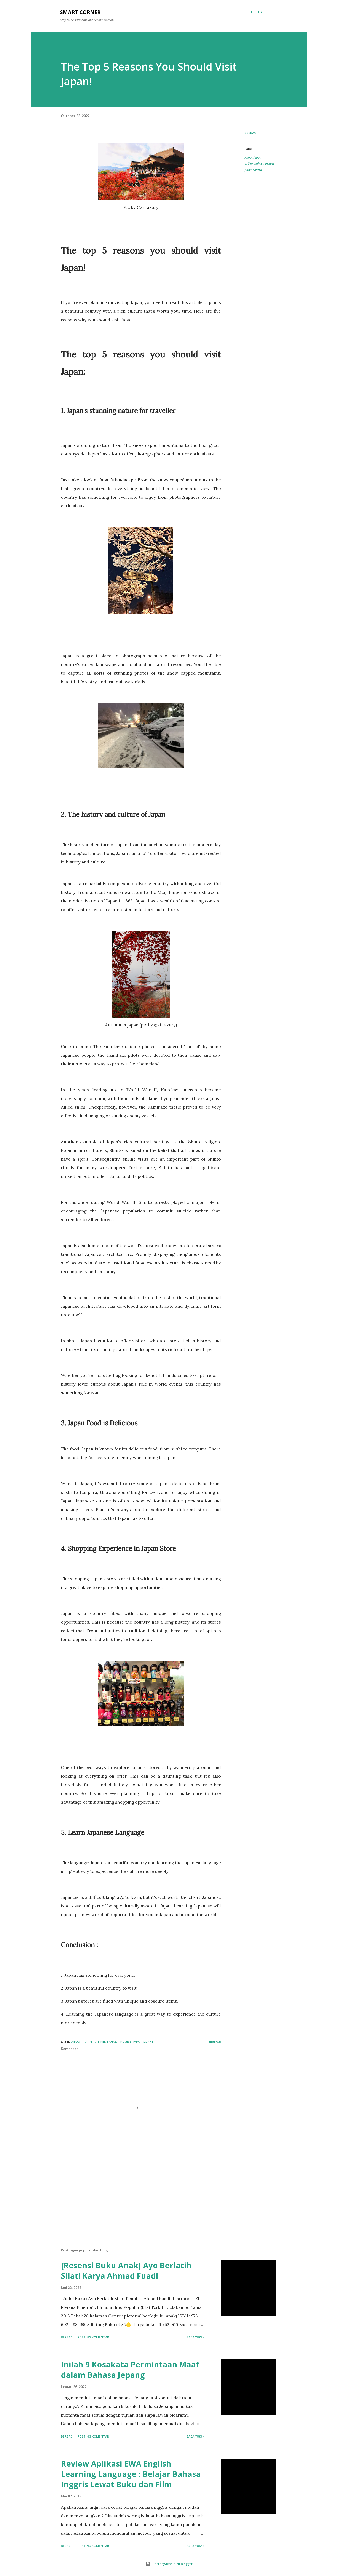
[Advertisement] (134, 2194)
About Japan (253, 157)
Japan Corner (254, 169)
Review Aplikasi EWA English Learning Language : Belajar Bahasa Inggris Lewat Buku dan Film (131, 2474)
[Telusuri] (256, 12)
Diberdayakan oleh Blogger (169, 2564)
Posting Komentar (93, 2337)
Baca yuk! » (195, 2337)
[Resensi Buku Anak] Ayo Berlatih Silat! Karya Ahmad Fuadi (126, 2270)
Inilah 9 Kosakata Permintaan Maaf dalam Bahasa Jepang (130, 2369)
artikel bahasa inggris (259, 163)
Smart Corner (80, 12)
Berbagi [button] (251, 133)
